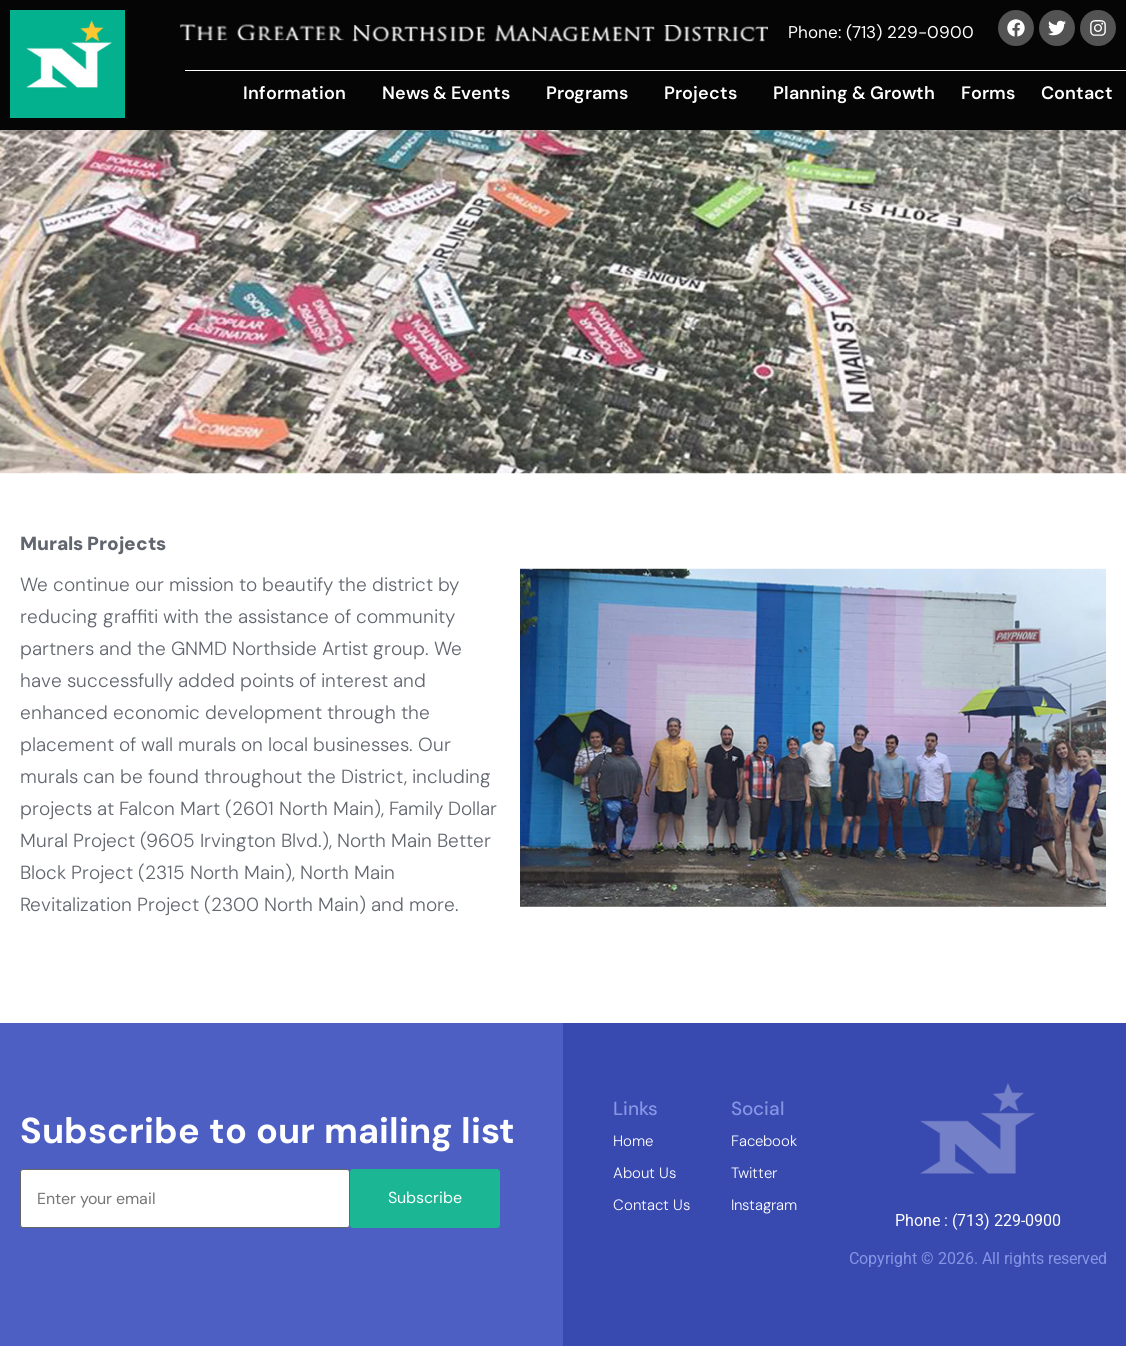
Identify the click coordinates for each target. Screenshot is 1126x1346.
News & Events (446, 93)
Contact (1077, 93)
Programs (587, 93)
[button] (299, 93)
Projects (700, 93)
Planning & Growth (854, 93)
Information (294, 93)
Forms (988, 93)
